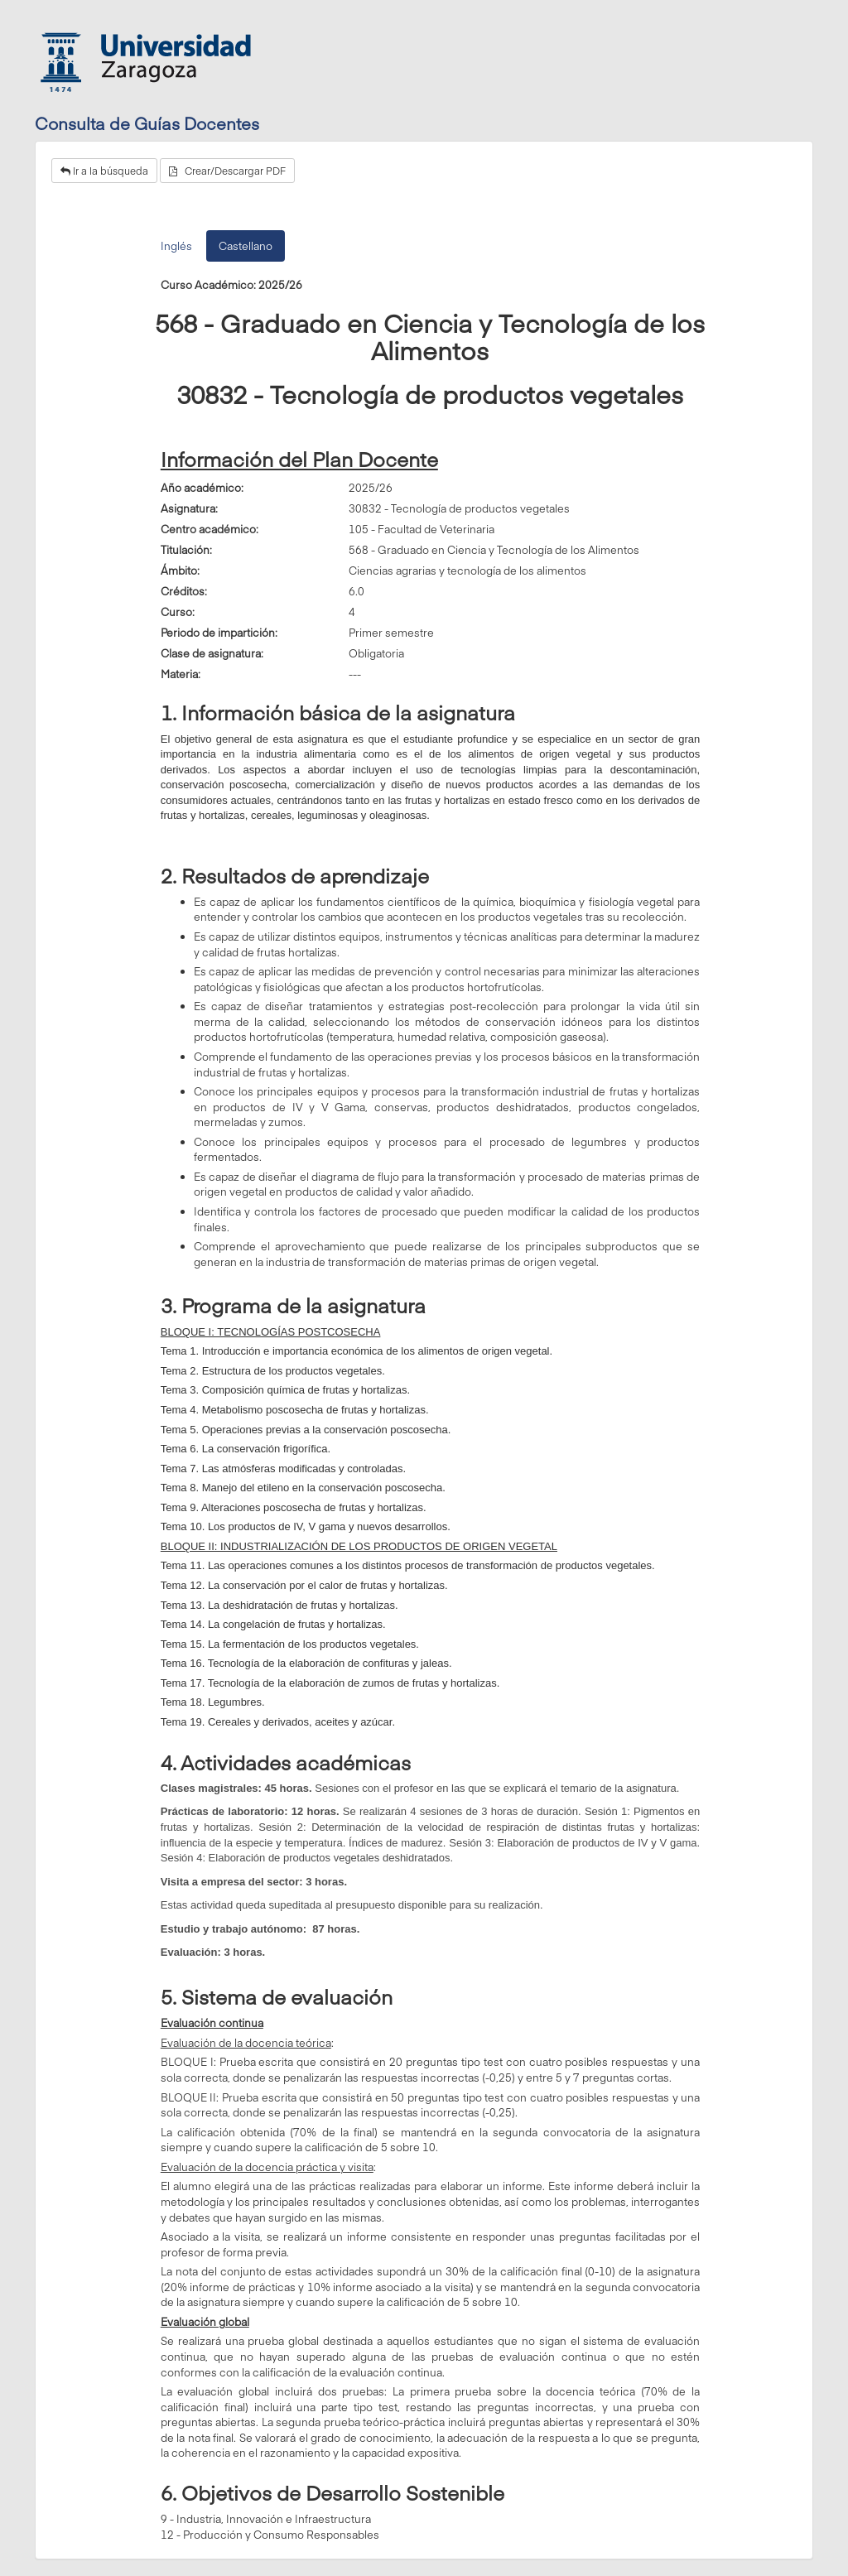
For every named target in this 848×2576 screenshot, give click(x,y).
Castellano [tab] (245, 245)
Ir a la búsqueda (104, 170)
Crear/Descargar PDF (227, 170)
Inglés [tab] (176, 245)
